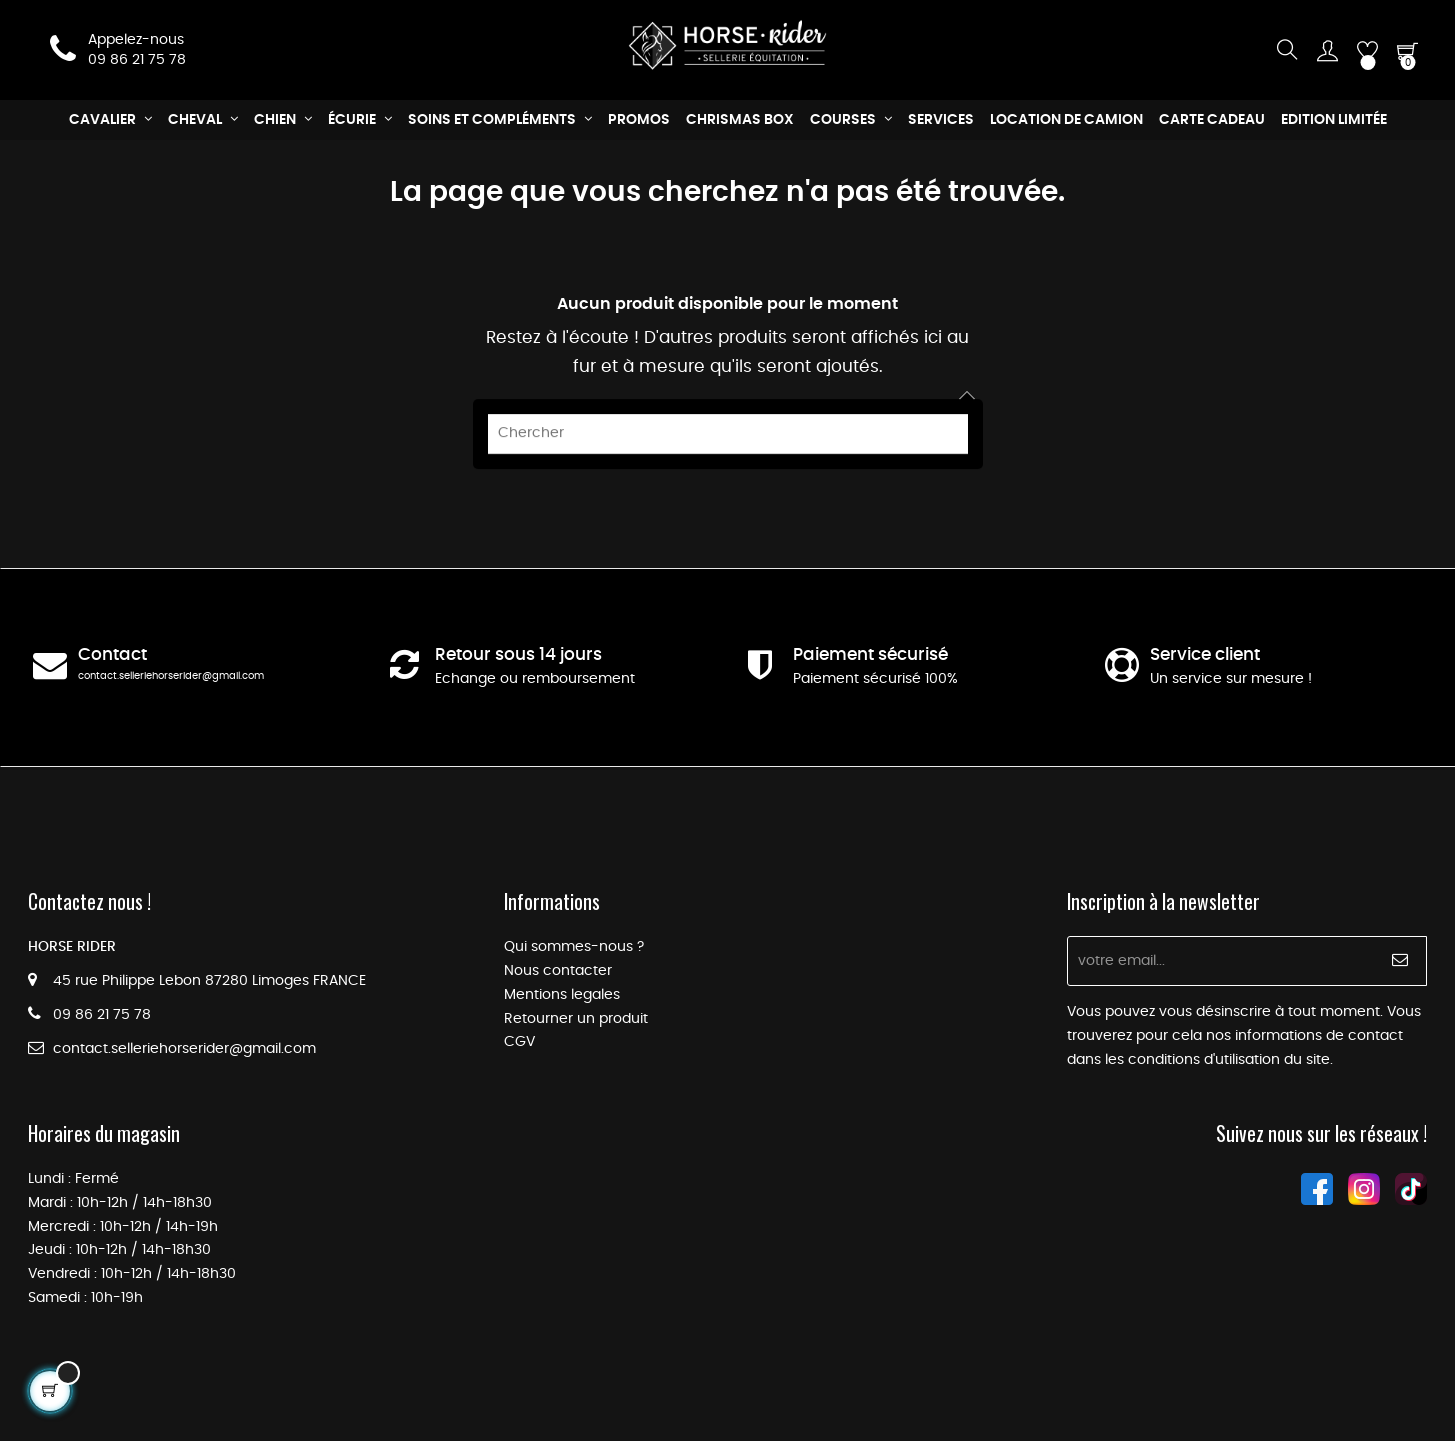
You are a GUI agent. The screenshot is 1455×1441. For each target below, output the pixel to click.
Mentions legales (562, 995)
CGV (519, 1042)
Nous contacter (558, 971)
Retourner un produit (576, 1019)
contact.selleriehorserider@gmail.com (171, 676)
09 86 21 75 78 (137, 60)
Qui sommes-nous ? (574, 947)
